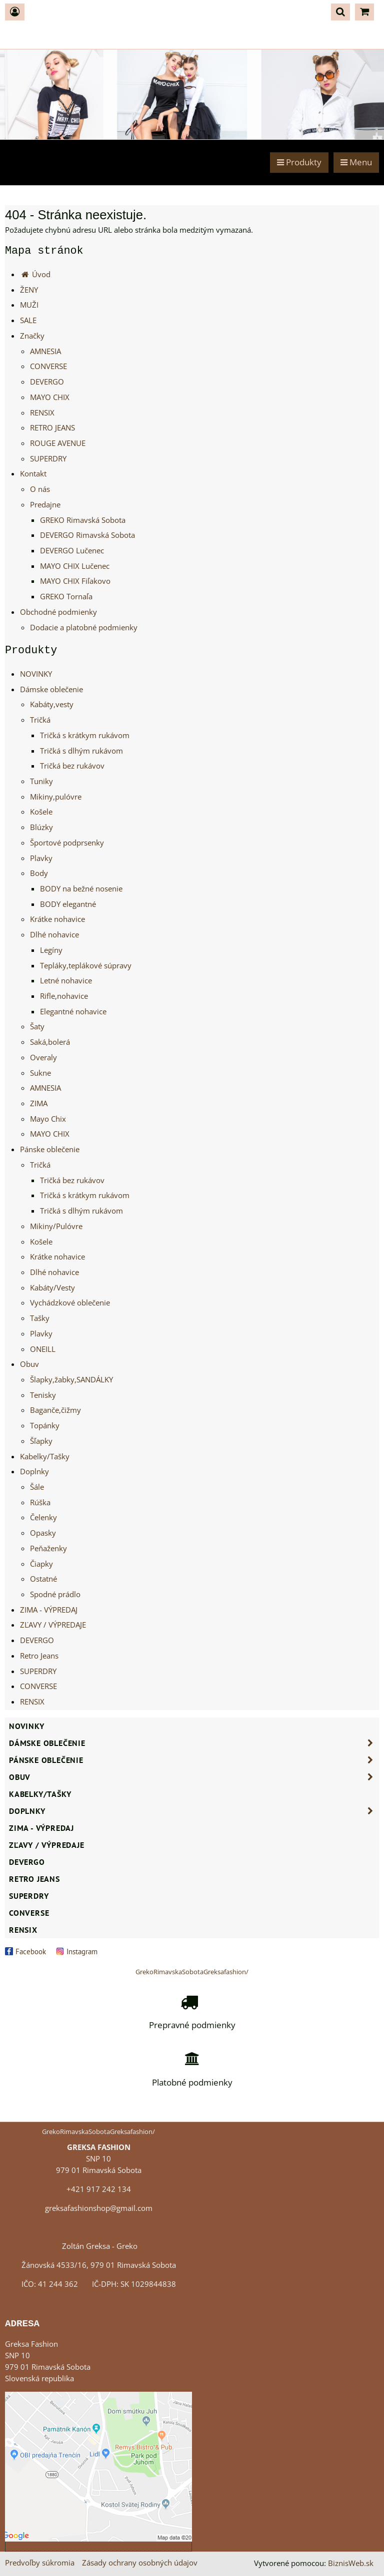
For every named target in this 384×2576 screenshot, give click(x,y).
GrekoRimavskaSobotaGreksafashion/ (192, 1971)
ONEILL (43, 1349)
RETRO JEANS (52, 428)
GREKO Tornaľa (66, 596)
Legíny (51, 950)
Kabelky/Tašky (45, 1456)
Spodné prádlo (55, 1594)
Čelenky (43, 1517)
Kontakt (33, 473)
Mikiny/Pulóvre (56, 1226)
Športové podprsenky (67, 843)
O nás (40, 489)
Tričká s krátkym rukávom (85, 735)
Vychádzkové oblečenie (70, 1302)
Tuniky (41, 781)
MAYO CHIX (50, 397)
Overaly (43, 1057)
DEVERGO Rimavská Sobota (87, 535)
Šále (37, 1487)
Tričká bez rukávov (72, 766)
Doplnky (34, 1471)
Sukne (40, 1073)
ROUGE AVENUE (58, 443)
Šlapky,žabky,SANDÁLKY (71, 1379)
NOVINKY (36, 674)
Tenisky (43, 1395)
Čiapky (41, 1564)
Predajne (45, 504)
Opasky (43, 1533)
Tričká (40, 720)
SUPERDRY (48, 458)
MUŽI (29, 305)
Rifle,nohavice (64, 996)
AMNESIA (45, 351)
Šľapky (41, 1441)
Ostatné (43, 1579)
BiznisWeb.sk (351, 2563)
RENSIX (42, 413)
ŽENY (29, 290)
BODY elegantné (68, 904)
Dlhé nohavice (54, 934)
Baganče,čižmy (55, 1410)
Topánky (45, 1425)
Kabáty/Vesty (52, 1288)
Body (39, 873)
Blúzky (41, 827)
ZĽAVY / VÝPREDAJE (53, 1625)
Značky (32, 336)
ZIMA (39, 1103)
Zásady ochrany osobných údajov (140, 2563)
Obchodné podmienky (58, 612)
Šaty (37, 1026)
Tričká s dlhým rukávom (81, 751)
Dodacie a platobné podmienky (84, 627)
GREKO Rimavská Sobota (83, 520)
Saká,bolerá (50, 1042)
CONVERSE (48, 366)
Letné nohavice (66, 980)
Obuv (29, 1364)
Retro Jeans (39, 1656)
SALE (28, 320)
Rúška (40, 1502)
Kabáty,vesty (52, 704)
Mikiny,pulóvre (56, 797)
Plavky (41, 858)
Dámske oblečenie (51, 689)
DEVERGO (47, 382)
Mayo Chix (48, 1119)
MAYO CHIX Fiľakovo (75, 581)
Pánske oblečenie (50, 1149)
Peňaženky (48, 1548)
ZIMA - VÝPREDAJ (49, 1610)
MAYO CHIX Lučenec (75, 566)
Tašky (40, 1318)
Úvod (35, 274)
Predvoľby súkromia (39, 2563)
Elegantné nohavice (73, 1011)
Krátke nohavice (57, 919)
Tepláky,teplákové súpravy (86, 965)
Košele (41, 812)
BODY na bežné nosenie (81, 888)
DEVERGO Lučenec (72, 550)
